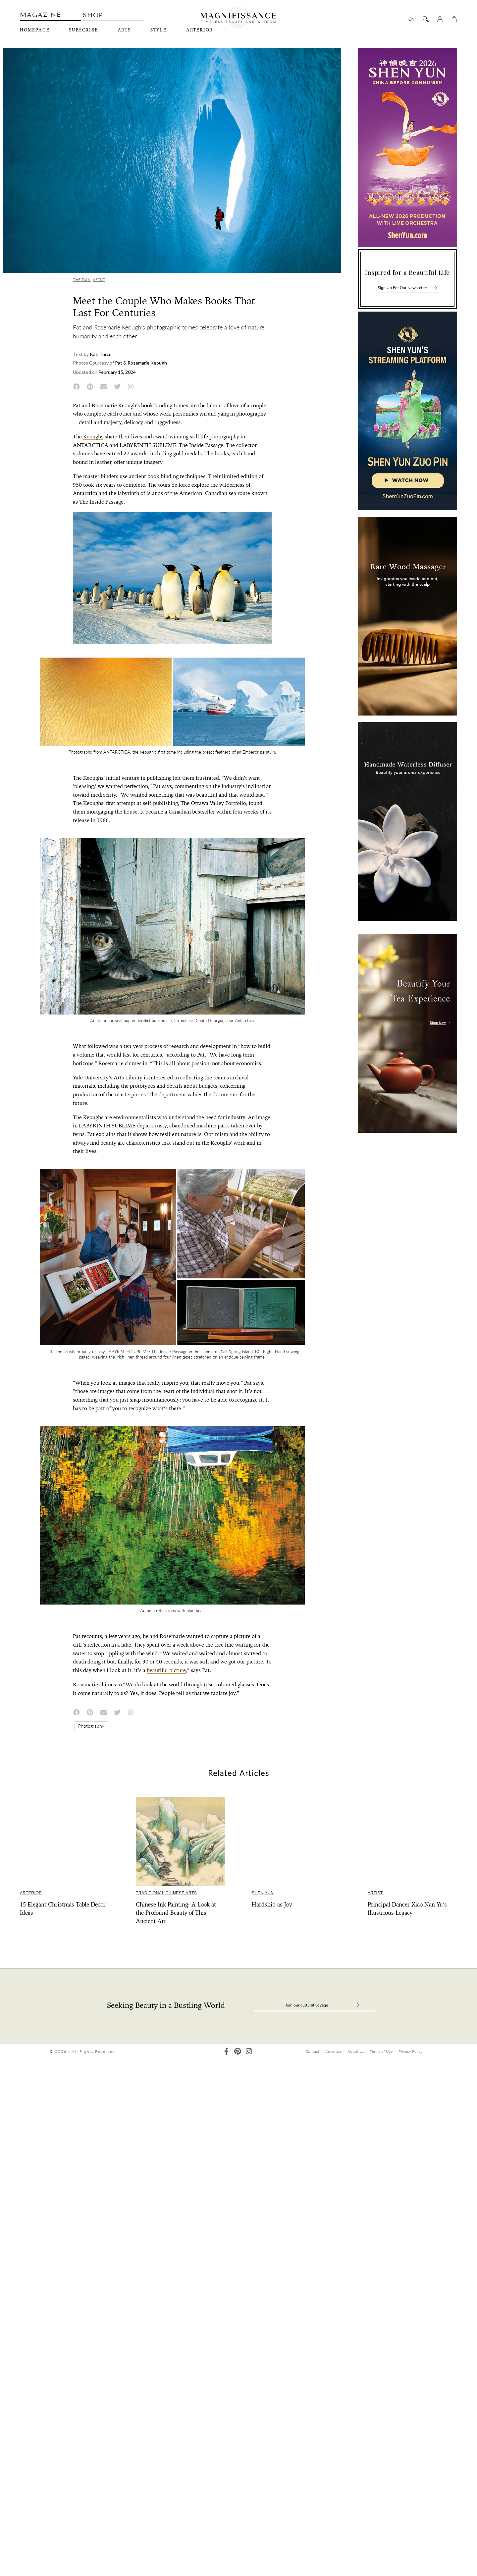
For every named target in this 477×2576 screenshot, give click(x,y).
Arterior (199, 30)
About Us (355, 2051)
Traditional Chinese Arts (166, 1893)
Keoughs (93, 436)
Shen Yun (263, 1893)
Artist (99, 279)
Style (158, 30)
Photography (91, 1726)
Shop (93, 15)
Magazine (40, 15)
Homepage (34, 30)
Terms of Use (381, 2051)
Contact (312, 2051)
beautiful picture (166, 1670)
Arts (124, 30)
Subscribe (83, 30)
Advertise (333, 2051)
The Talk (82, 279)
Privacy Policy (410, 2051)
